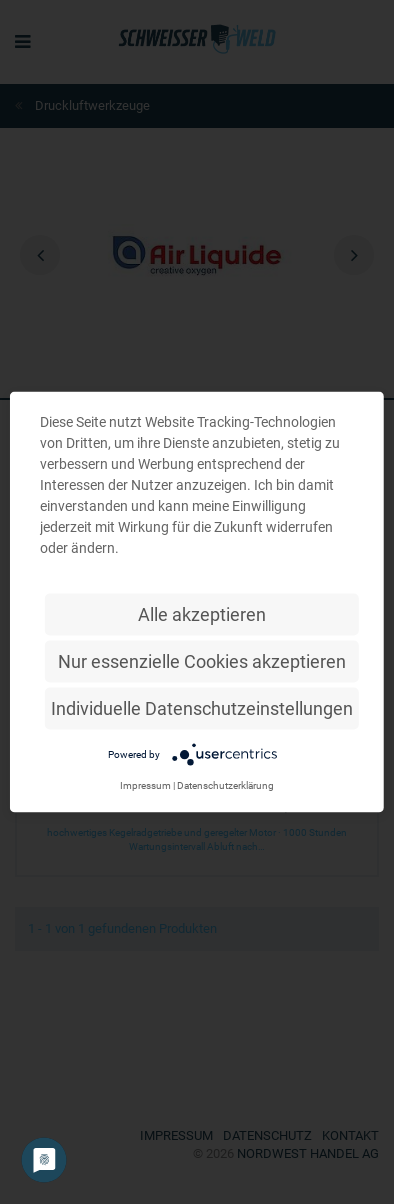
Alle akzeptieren (202, 614)
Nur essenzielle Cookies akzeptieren (202, 661)
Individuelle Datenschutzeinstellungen (202, 708)
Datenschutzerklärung (225, 785)
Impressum (145, 785)
